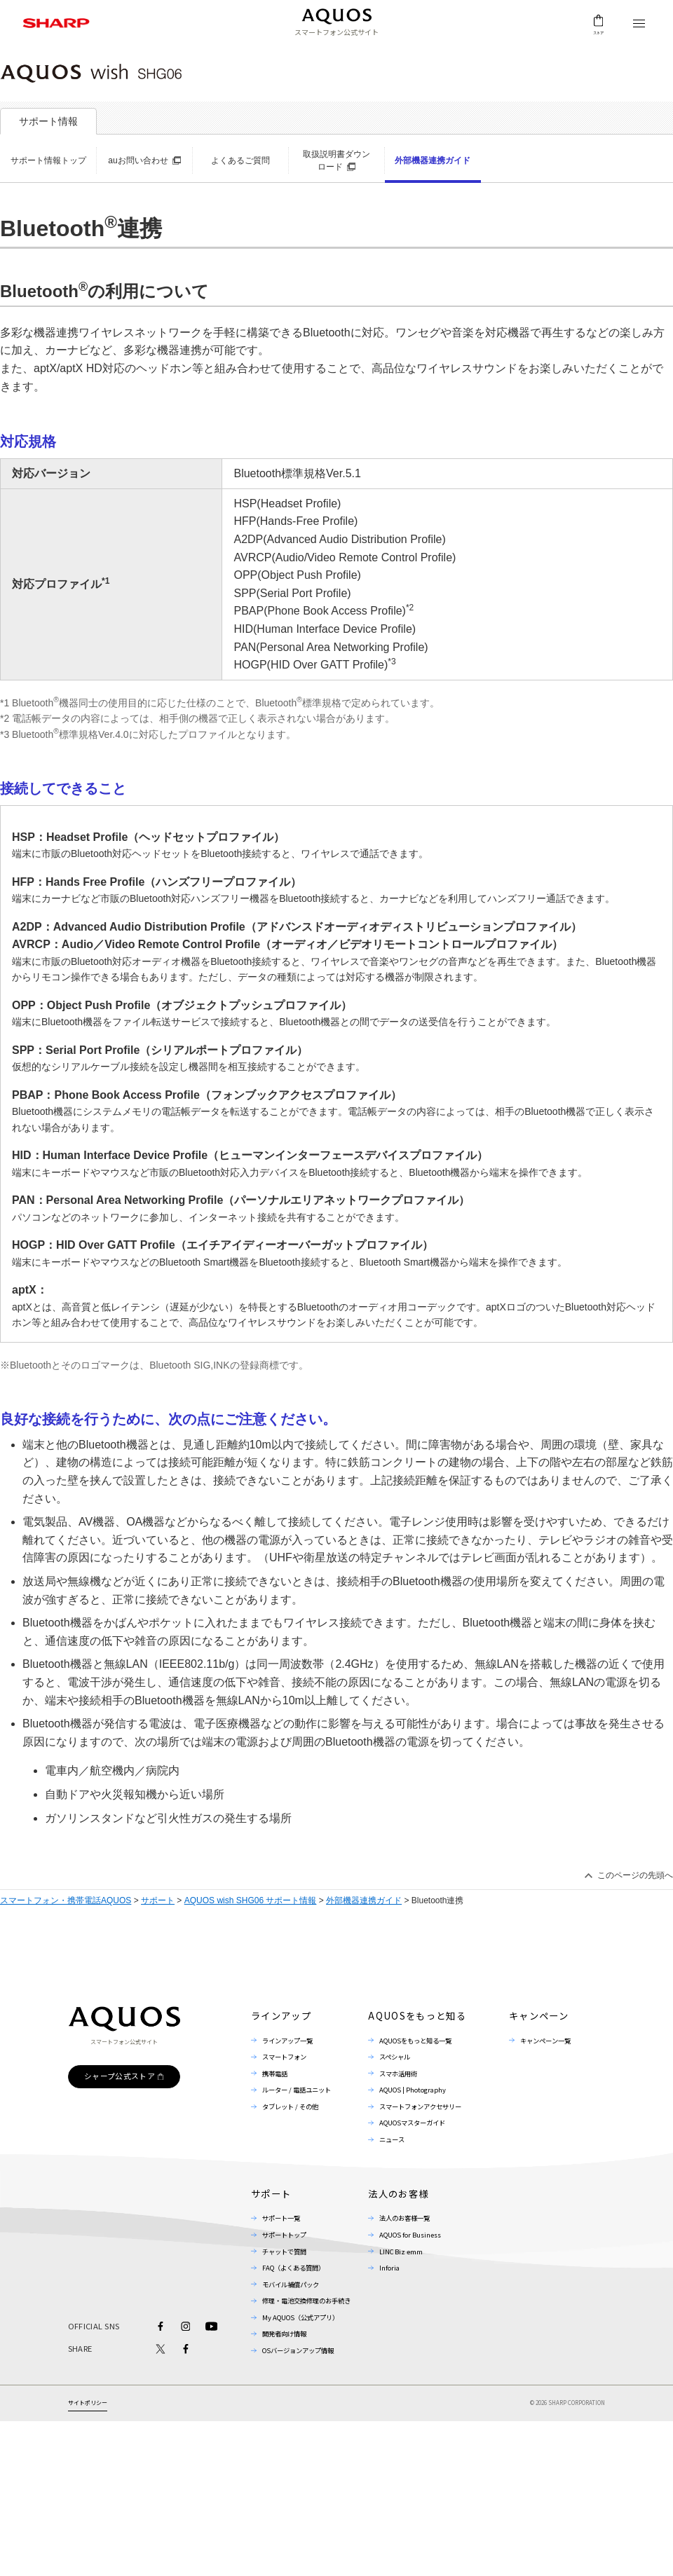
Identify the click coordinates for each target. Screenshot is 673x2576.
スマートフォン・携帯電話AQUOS (65, 1900)
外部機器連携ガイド (364, 1900)
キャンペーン (539, 2015)
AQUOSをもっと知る (417, 2015)
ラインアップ (281, 2015)
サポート (158, 1900)
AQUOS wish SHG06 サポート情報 (250, 1900)
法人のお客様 (398, 2193)
